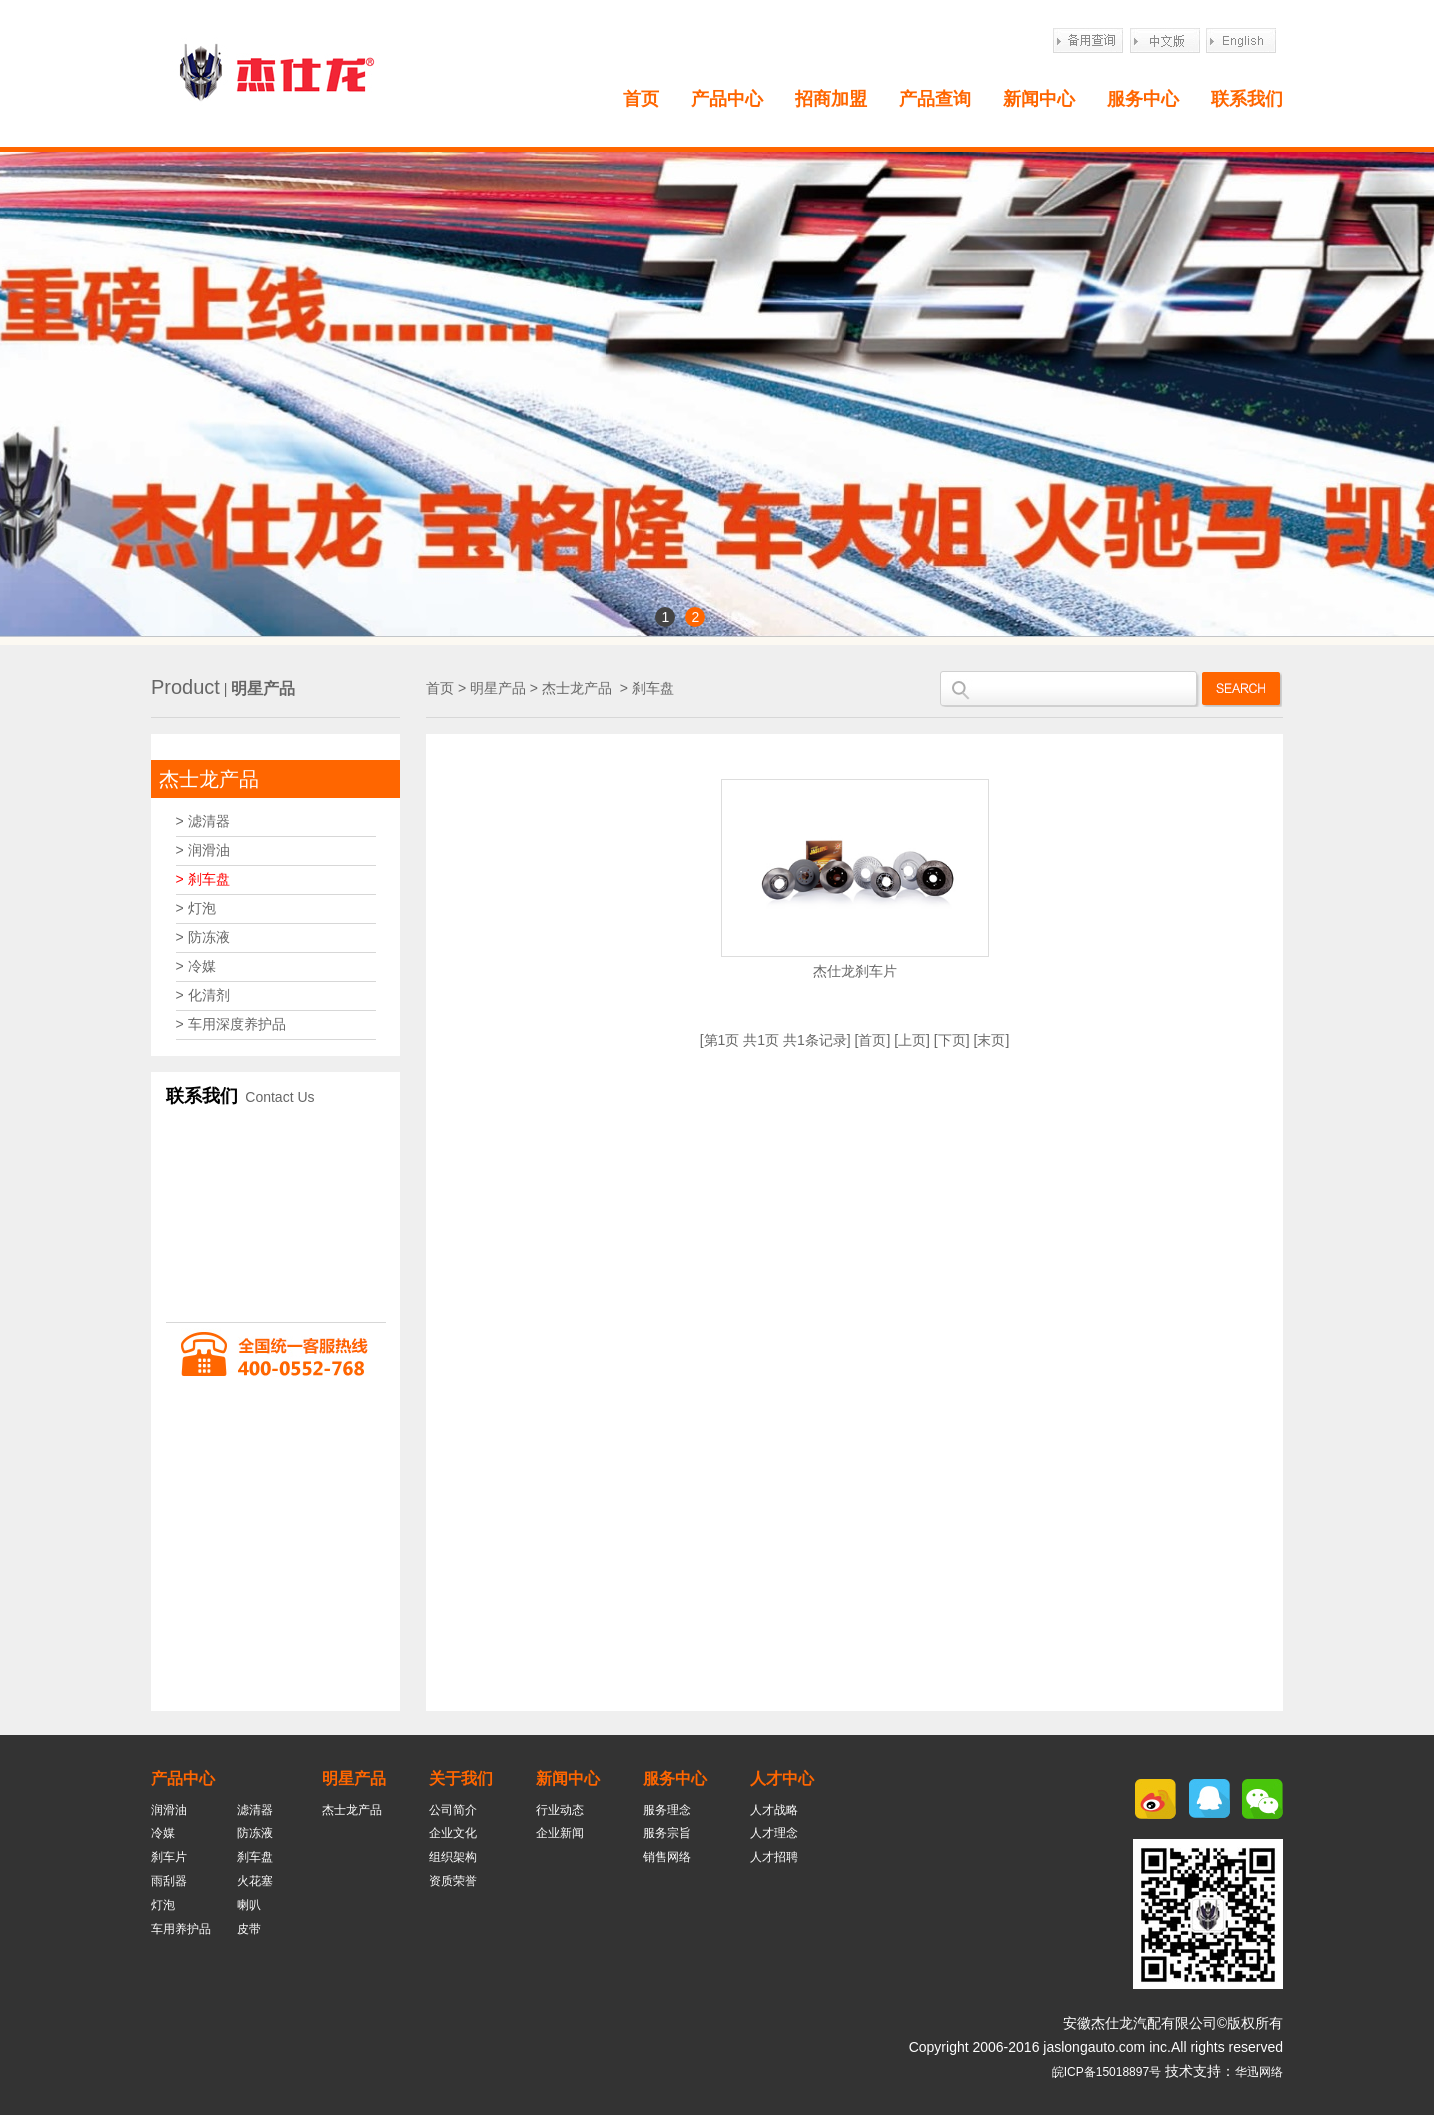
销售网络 (667, 1857)
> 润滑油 (203, 850)
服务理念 (667, 1810)
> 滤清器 (203, 821)
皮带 (249, 1929)
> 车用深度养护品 (231, 1024)
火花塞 (255, 1881)
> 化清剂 (203, 995)
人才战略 (774, 1810)
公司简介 (453, 1810)
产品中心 (727, 99)
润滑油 (169, 1810)
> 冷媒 (196, 966)
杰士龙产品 (209, 779)
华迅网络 (1259, 2072)
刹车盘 (653, 688)
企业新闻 (560, 1833)
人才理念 (774, 1833)
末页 (991, 1040)
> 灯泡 (196, 908)
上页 (912, 1040)
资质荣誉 (453, 1881)
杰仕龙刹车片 (855, 971)
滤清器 (255, 1810)
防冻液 (255, 1833)
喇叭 (249, 1905)
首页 (641, 99)
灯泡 (163, 1905)
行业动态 (560, 1810)
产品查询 (935, 99)
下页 (952, 1040)
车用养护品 (181, 1929)
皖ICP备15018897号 (1106, 2072)
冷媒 (163, 1833)
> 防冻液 (203, 937)
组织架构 (453, 1857)
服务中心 (1143, 99)
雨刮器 (169, 1881)
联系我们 (1247, 99)
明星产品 (498, 688)
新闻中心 (1039, 99)
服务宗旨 (667, 1833)
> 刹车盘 (203, 879)
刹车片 (169, 1857)
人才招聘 (774, 1857)
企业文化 (453, 1833)
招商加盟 (831, 99)
